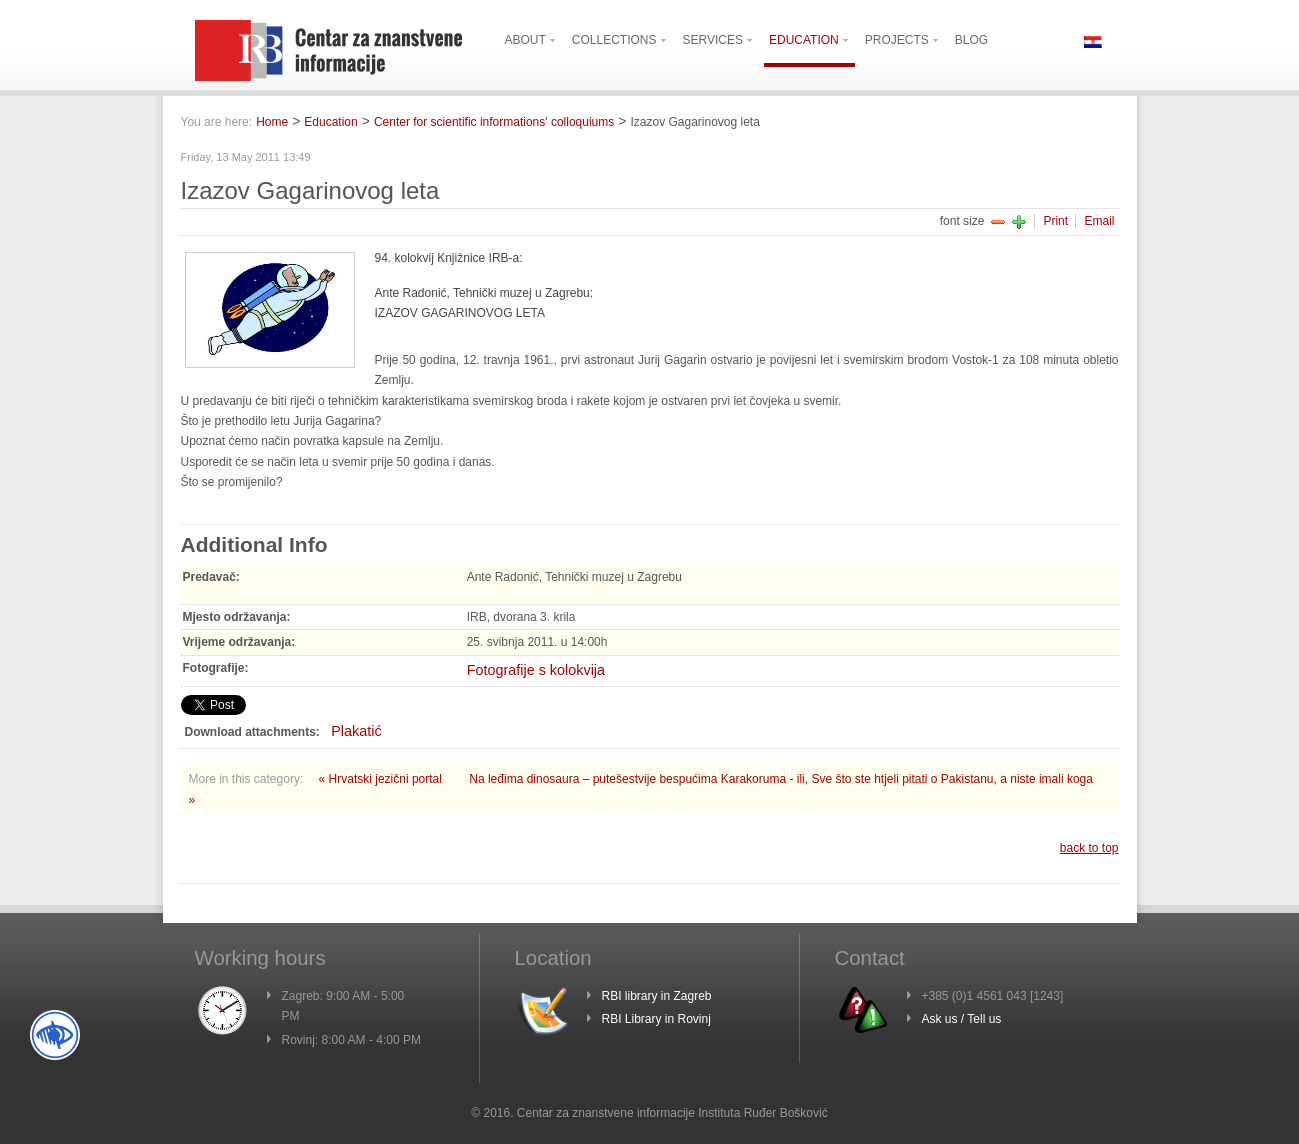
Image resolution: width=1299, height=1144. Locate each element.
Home (272, 122)
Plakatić (356, 731)
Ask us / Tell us (962, 1019)
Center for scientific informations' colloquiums (494, 122)
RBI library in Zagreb (657, 996)
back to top (1089, 848)
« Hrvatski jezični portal (382, 779)
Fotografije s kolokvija (536, 670)
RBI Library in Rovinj (656, 1019)
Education (330, 122)
